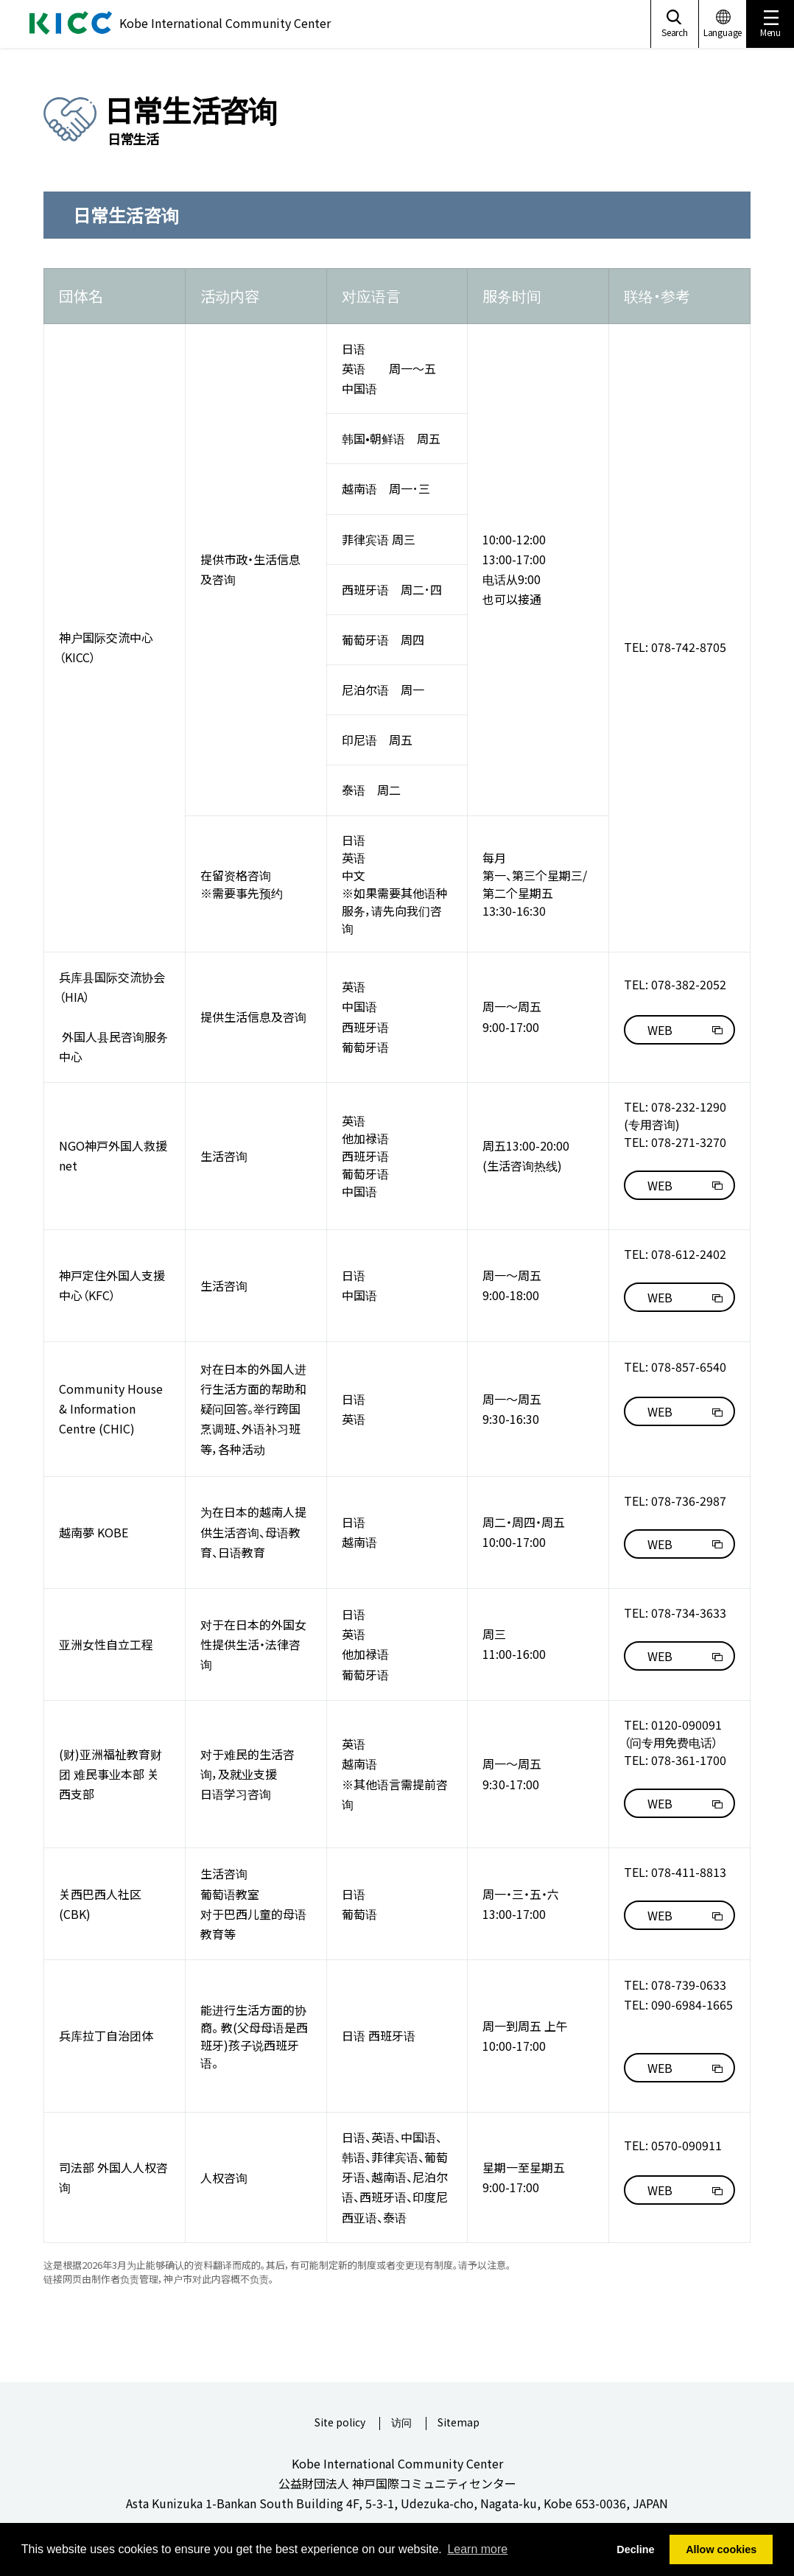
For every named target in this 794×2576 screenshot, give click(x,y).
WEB (659, 1030)
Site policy (340, 2423)
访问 (401, 2423)
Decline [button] (635, 2549)
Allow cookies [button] (721, 2549)
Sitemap (458, 2423)
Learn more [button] (477, 2549)
